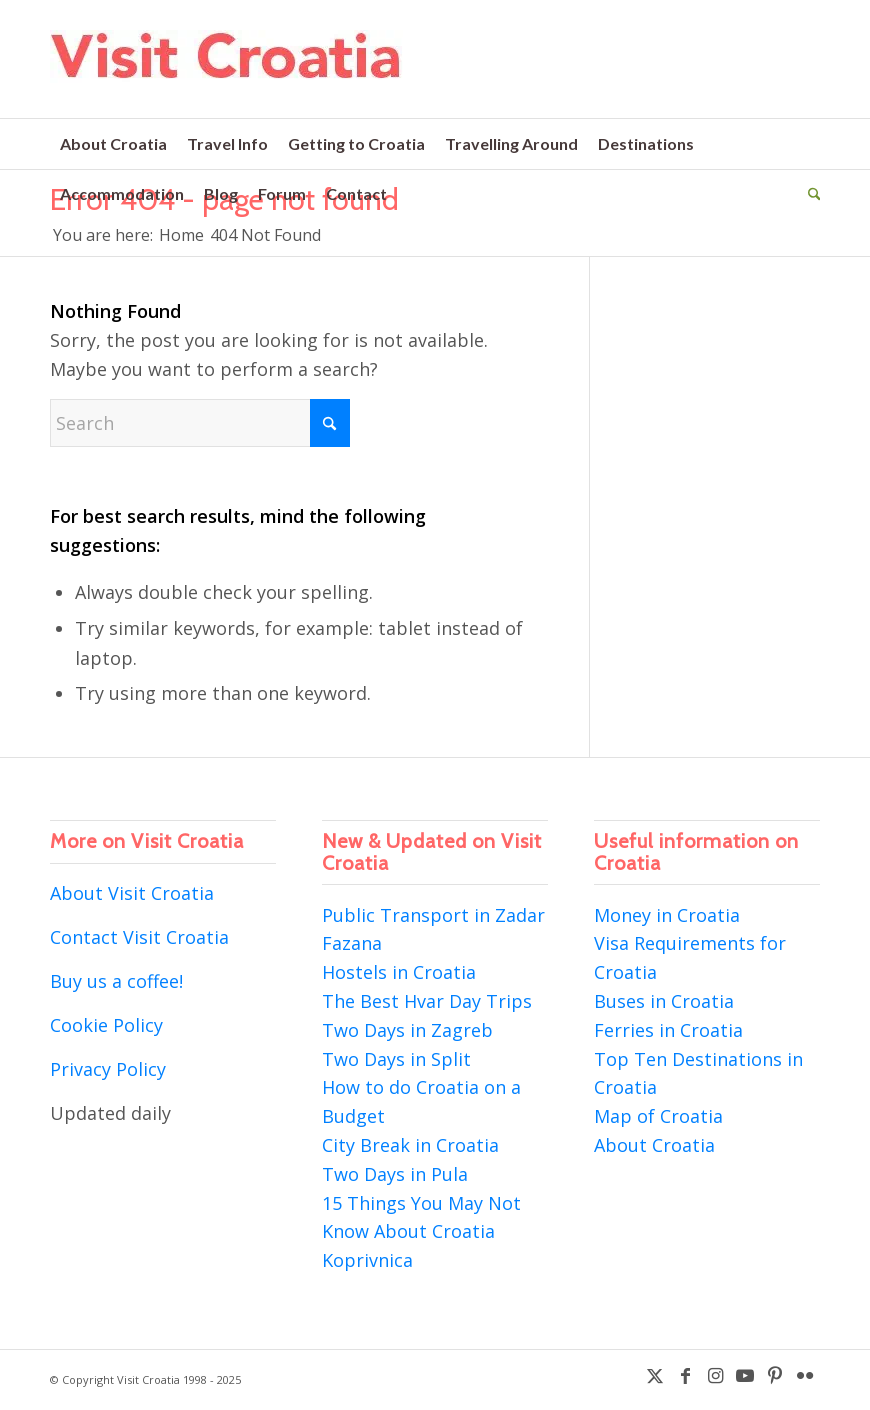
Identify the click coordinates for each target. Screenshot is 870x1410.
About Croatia (654, 1145)
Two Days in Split (396, 1059)
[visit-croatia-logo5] (226, 74)
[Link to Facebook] (685, 1375)
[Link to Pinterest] (775, 1375)
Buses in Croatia (664, 1001)
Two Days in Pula (395, 1174)
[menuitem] (113, 144)
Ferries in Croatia (668, 1030)
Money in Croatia (667, 915)
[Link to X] (655, 1375)
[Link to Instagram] (715, 1375)
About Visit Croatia (132, 893)
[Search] (809, 194)
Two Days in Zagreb (407, 1030)
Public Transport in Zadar (433, 915)
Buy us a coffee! (116, 981)
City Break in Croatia (410, 1145)
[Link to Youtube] (745, 1375)
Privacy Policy (108, 1069)
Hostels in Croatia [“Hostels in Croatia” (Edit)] (399, 972)
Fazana (352, 943)
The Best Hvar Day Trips (427, 1001)
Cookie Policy (106, 1025)
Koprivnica (367, 1260)
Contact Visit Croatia (139, 937)
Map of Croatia (658, 1116)
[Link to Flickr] (805, 1375)
